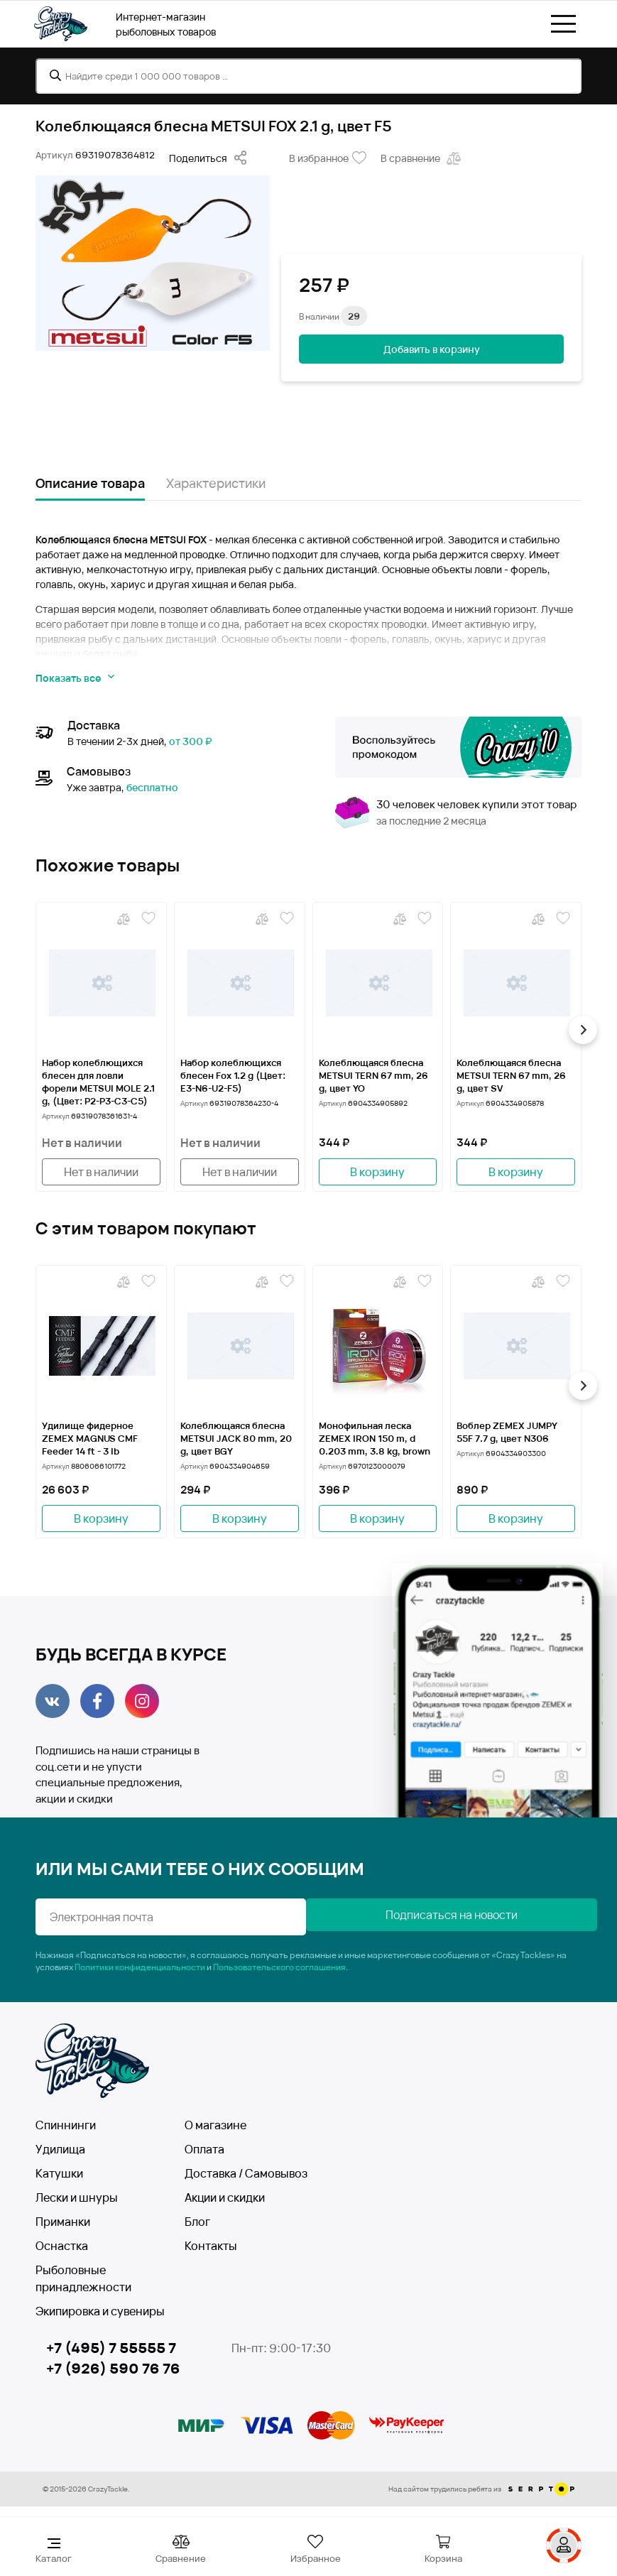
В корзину (377, 1172)
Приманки (63, 2221)
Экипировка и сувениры (100, 2311)
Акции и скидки (225, 2197)
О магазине (215, 2125)
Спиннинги (66, 2125)
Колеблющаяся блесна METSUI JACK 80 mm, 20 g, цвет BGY (236, 1438)
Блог (197, 2221)
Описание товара (90, 482)
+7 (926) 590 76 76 (113, 2369)
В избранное (327, 158)
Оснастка (62, 2246)
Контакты (211, 2246)
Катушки (59, 2173)
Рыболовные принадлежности (83, 2278)
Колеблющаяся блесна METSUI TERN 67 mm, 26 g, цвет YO (373, 1075)
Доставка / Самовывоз (246, 2173)
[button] (581, 1030)
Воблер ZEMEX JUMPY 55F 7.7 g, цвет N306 (507, 1432)
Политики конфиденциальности (140, 1967)
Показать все (75, 678)
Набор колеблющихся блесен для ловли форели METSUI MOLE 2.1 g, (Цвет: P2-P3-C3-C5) (98, 1081)
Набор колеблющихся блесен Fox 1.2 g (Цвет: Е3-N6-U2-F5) (232, 1075)
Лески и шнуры (77, 2197)
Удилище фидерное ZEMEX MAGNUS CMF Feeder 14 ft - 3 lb (90, 1438)
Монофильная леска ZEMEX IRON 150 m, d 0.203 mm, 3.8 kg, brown (374, 1438)
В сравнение (422, 158)
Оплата (204, 2149)
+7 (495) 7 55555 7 (111, 2347)
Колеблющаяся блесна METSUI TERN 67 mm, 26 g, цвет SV (511, 1075)
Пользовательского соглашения (279, 1967)
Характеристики (216, 482)
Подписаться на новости (447, 1915)
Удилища (60, 2149)
